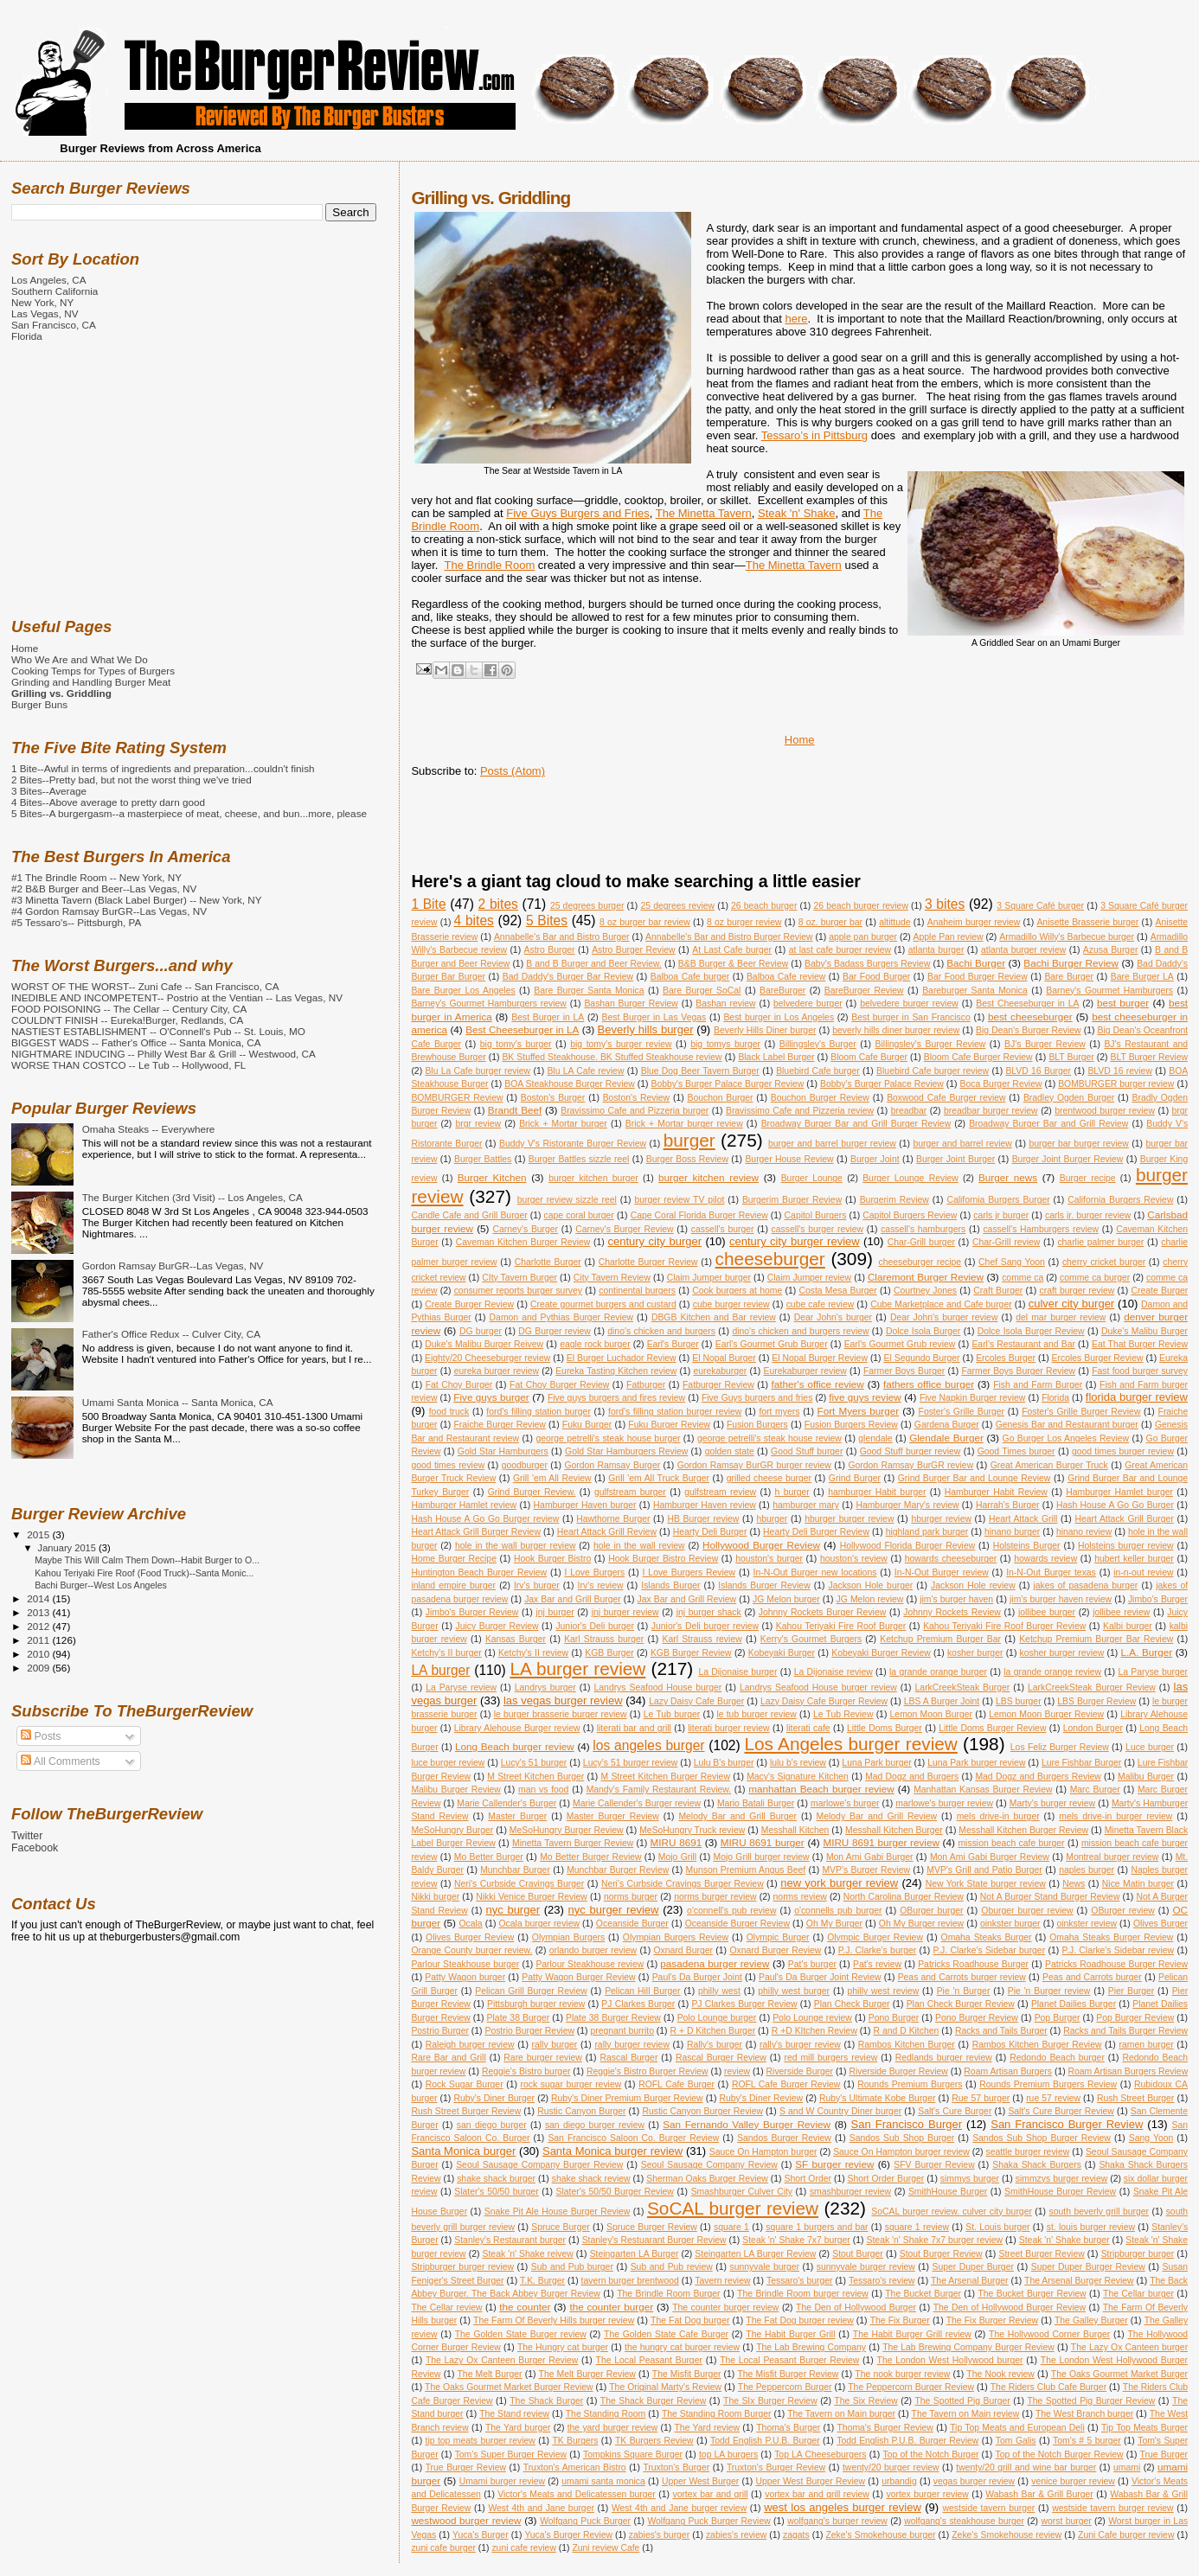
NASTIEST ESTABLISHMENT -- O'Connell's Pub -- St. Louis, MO (158, 1031)
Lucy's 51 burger (534, 1762)
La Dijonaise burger (737, 1672)
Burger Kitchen (492, 1177)
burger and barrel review (962, 1143)
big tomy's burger (516, 1044)
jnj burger (554, 1612)
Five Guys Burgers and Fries (577, 513)
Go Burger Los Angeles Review (1066, 1438)
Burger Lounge (812, 1178)
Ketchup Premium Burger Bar (940, 1639)
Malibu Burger (1146, 1776)
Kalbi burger (1127, 1626)
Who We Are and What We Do (79, 659)
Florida (1055, 1398)
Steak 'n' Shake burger (1064, 2240)
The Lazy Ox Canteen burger (1129, 2347)
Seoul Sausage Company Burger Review (539, 2165)
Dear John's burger (833, 1317)
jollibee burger (1046, 1612)
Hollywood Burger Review (761, 1544)
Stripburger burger (1138, 2254)
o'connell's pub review (731, 1910)
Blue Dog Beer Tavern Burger (700, 1071)
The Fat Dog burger (690, 2320)
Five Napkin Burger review (972, 1398)
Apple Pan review (949, 937)
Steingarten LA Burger (634, 2254)
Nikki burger (435, 1897)
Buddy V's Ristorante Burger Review (572, 1143)
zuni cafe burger (443, 2548)
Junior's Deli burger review (705, 1626)
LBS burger (1019, 1701)
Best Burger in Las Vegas (654, 1017)
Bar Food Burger (876, 976)
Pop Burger (1057, 2018)
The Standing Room (606, 2414)
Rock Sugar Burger (464, 2084)
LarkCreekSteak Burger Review (1092, 1687)
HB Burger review (703, 1519)
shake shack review (591, 2178)
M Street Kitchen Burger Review (665, 1776)
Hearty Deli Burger (710, 1532)
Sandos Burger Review (784, 2138)
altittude (894, 922)
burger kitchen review (708, 1177)
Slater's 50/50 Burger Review (615, 2191)
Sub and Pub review (672, 2267)
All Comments (60, 1761)
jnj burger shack (708, 1612)
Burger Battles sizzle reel (579, 1159)
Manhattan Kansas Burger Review (983, 1789)
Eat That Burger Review (1140, 1344)
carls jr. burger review (1088, 1215)
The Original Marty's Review (665, 2387)
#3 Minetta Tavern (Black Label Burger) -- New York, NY (136, 899)
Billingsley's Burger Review (930, 1044)
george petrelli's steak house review (769, 1438)
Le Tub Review (843, 1714)
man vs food (543, 1789)
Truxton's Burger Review (776, 2467)
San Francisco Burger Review (1067, 2124)
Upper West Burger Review (810, 2481)
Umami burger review (502, 2481)
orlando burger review (593, 1950)
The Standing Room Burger (717, 2414)
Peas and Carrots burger (1092, 1977)
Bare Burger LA (1142, 976)
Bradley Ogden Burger (1068, 1098)
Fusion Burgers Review (851, 1424)
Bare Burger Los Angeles (463, 990)
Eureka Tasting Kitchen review (615, 1371)
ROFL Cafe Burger (676, 2084)
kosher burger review (1062, 1653)
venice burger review (1073, 2481)
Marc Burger (1095, 1789)
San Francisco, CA (53, 324)
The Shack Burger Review (653, 2401)
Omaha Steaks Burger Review (1111, 1937)
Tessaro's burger (799, 2280)
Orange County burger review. (471, 1950)
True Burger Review (466, 2467)
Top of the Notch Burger (931, 2454)
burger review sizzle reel (567, 1200)
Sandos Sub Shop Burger (902, 2138)
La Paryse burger (1153, 1672)
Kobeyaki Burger (781, 1653)
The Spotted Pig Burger (962, 2401)
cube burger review (731, 1304)
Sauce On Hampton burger (763, 2152)
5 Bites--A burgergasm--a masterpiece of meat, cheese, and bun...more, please (189, 813)
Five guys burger (491, 1397)
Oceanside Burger (632, 1923)
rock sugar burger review (571, 2084)
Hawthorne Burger (613, 1519)
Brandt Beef (515, 1109)
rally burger (555, 2044)
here (796, 318)
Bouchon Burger (720, 1098)
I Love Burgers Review (689, 1572)
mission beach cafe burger (1011, 1843)
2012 (39, 1626)
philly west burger (794, 1991)
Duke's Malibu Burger (1144, 1331)
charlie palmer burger (1100, 1242)
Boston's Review (636, 1098)
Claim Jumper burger (709, 1277)
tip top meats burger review (480, 2440)
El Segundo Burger (922, 1358)
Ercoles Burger (1006, 1358)
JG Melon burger (786, 1599)
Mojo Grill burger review (762, 1857)
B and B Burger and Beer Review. (594, 963)
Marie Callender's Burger (506, 1803)
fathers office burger (928, 1384)
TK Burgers (575, 2440)
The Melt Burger (490, 2374)
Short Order (808, 2178)
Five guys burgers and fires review (616, 1398)
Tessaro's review (882, 2280)
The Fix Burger (900, 2320)
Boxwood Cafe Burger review (946, 1098)
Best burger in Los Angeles (778, 1017)
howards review (1045, 1558)
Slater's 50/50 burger (496, 2191)
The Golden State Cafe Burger (666, 2334)
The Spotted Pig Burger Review (1091, 2401)
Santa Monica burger (463, 2151)
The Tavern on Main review (966, 2414)
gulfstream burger (630, 1492)
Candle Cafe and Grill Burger (469, 1215)
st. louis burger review (1091, 2227)
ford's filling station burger (538, 1411)
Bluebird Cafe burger (818, 1071)
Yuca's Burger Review (568, 2535)
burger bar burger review (1078, 1143)
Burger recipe (1088, 1178)
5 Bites (546, 920)
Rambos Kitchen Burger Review (1037, 2044)
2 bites (498, 904)
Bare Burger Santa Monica (589, 990)
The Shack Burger (546, 2401)
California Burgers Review (1120, 1200)
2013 (39, 1612)
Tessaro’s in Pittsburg (814, 435)
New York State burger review (986, 1884)
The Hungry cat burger (562, 2347)
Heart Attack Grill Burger (1123, 1519)
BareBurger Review (864, 990)
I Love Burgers (595, 1572)
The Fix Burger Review (992, 2320)
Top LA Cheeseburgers (820, 2454)
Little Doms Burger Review (992, 1728)
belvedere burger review (909, 1003)
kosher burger (975, 1653)
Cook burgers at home (737, 1290)
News (1073, 1884)
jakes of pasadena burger (1086, 1585)
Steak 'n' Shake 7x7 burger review (935, 2240)
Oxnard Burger (683, 1950)
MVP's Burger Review (866, 1870)
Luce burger (1149, 1747)
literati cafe (808, 1728)
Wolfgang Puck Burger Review (708, 2521)
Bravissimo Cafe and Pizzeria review (800, 1110)
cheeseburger (770, 1259)
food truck (449, 1411)
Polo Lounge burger (717, 2018)
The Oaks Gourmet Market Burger (1119, 2374)
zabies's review (736, 2535)
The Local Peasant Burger (649, 2360)
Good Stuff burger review (910, 1451)
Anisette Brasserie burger (1087, 922)
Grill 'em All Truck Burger (658, 1478)
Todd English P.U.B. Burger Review (907, 2440)
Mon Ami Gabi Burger (870, 1857)
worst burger (1066, 2521)
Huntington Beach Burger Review (479, 1572)
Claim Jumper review (809, 1277)
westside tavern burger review (1112, 2508)
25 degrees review (677, 906)
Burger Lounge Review (910, 1178)
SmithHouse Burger (947, 2191)
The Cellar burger (1138, 2293)
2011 (39, 1640)
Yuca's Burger (480, 2535)
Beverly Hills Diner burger (765, 1030)
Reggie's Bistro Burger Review (647, 2071)
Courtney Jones (925, 1290)
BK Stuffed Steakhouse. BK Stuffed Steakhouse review (611, 1057)
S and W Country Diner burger (840, 2111)
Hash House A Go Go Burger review (485, 1519)
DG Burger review (554, 1331)
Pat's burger (812, 1964)
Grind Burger (855, 1478)
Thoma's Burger (788, 2427)
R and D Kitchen (906, 2031)
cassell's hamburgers (923, 1229)
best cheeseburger (1030, 1016)
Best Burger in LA (547, 1017)
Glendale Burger (946, 1437)
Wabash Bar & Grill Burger (1039, 2494)
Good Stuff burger (807, 1451)
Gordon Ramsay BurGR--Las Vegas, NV (173, 1265)
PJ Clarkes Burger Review (744, 2004)
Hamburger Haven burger (585, 1505)
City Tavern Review (612, 1277)
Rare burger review (542, 2057)
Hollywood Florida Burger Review (908, 1545)
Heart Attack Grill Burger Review (475, 1532)
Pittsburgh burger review (536, 2004)
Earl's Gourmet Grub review (900, 1344)
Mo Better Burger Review (590, 1857)
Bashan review (725, 1003)
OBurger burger (931, 1910)
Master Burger (517, 1816)
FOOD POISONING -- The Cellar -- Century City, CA (129, 1008)
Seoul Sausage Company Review (709, 2165)
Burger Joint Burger (955, 1159)
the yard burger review (612, 2427)
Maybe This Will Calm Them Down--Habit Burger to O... (147, 1560)
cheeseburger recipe (920, 1262)
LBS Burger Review (1096, 1701)
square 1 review (917, 2227)
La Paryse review (461, 1687)
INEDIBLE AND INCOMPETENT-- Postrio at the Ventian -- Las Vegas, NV (177, 997)
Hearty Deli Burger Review (816, 1532)
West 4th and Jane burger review (679, 2508)
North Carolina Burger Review (903, 1897)
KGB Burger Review (691, 1653)
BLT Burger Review (1149, 1057)
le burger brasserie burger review (560, 1714)
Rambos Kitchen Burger (906, 2044)
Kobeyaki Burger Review (881, 1653)
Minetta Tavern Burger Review (572, 1843)
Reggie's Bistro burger (526, 2071)
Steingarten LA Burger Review (755, 2254)
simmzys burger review (1061, 2178)
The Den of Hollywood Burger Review (1009, 2307)
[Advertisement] (726, 712)
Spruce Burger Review (651, 2227)
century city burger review (794, 1241)
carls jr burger (1001, 1215)
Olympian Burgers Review (675, 1937)
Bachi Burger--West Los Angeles (101, 1585)
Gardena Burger (946, 1424)
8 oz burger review (744, 922)
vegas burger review (974, 2481)
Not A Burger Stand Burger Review (1050, 1897)
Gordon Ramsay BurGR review (910, 1465)
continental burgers (637, 1290)
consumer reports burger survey (518, 1290)
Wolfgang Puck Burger (585, 2521)
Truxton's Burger (676, 2467)
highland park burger (927, 1532)
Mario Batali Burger (755, 1803)
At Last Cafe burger (732, 950)
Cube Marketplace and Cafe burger (940, 1304)
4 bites (474, 920)
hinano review (1084, 1532)
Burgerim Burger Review (792, 1200)
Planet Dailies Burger (1073, 2004)
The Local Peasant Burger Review (789, 2360)
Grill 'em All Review (552, 1478)
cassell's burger (722, 1229)
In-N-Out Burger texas (1051, 1572)
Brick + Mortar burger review (684, 1123)
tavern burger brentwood (630, 2280)
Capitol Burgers (816, 1215)
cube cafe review (820, 1304)
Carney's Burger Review (624, 1229)
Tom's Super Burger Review (511, 2454)
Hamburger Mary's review (907, 1505)
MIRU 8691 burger (763, 1842)
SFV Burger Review (934, 2165)
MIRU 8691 (676, 1842)
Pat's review (877, 1964)
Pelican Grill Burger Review (531, 1991)
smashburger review (850, 2191)
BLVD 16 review (1119, 1071)
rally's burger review (800, 2044)
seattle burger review (1027, 2152)
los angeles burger (648, 1745)
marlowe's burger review (944, 1803)
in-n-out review (1143, 1572)
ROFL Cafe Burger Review (786, 2084)
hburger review (941, 1519)
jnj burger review (625, 1612)
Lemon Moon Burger (931, 1714)
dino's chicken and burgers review (800, 1331)
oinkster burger (1010, 1923)
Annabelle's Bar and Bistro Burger (562, 937)
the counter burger (611, 2306)
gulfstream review (720, 1492)
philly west (719, 1991)
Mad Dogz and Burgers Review (1037, 1776)
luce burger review (447, 1762)
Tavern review (722, 2280)
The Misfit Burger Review (787, 2374)
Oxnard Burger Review (775, 1950)
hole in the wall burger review (515, 1545)
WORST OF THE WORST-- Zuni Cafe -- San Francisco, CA (145, 986)
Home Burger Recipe (454, 1558)
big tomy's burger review (620, 1044)
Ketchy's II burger (446, 1653)
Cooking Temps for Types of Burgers (93, 670)
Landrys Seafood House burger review (818, 1687)
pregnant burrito (622, 2031)
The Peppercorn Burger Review (911, 2387)
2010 (39, 1653)
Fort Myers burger (859, 1410)
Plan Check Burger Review (961, 2004)
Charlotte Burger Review (648, 1262)
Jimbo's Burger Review (472, 1612)
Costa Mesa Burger (837, 1290)
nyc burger (512, 1909)
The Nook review (1000, 2374)
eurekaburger (720, 1371)
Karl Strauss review (701, 1639)
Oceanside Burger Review (737, 1923)
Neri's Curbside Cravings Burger (519, 1884)
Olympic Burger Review (875, 1937)
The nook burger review (902, 2374)
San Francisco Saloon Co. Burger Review (633, 2138)
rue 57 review (1053, 2098)
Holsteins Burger (1027, 1545)
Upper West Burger (700, 2481)
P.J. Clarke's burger (877, 1950)
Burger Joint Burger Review (1068, 1159)
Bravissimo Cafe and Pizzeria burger (634, 1110)
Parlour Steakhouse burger (465, 1964)
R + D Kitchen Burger (712, 2031)
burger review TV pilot (679, 1200)
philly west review (883, 1991)
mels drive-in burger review (1115, 1816)
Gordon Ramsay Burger (612, 1465)
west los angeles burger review (842, 2507)
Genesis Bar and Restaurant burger (1067, 1424)
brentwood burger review (1105, 1110)
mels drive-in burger (998, 1816)
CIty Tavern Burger (519, 1277)
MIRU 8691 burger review (881, 1842)
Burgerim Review (894, 1200)
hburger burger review (849, 1519)
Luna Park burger (876, 1762)
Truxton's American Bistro (574, 2467)
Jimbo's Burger (1158, 1599)
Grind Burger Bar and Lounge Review (974, 1478)
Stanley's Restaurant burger (510, 2240)
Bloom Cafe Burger (868, 1057)
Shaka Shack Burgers (1036, 2165)
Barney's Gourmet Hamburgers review (488, 1003)
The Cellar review (446, 2307)
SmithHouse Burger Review (1060, 2191)
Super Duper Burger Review (1088, 2267)
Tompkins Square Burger (633, 2454)
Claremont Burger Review (926, 1276)
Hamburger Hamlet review (463, 1505)
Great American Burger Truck (1049, 1465)
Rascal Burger (628, 2057)
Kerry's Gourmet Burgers (811, 1639)
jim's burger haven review (1061, 1599)
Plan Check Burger (852, 2004)
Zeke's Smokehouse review (1006, 2535)
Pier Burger (1131, 1991)
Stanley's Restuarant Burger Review (654, 2240)
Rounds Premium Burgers (909, 2084)
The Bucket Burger (923, 2293)
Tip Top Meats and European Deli (1017, 2427)
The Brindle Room (489, 565)
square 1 (731, 2227)
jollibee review (1121, 1612)
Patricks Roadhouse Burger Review (1116, 1964)
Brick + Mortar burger (563, 1123)
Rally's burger (714, 2044)
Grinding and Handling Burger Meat (90, 681)
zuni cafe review (523, 2548)
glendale (875, 1438)
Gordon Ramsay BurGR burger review (754, 1465)
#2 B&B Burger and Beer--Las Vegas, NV (103, 888)
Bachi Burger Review (1071, 962)
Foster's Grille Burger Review (1081, 1411)
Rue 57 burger (981, 2098)
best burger (1123, 1002)
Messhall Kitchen (795, 1830)
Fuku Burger (587, 1424)
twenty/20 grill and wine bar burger (1026, 2467)
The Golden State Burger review (521, 2334)
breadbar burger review (991, 1110)
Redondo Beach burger (1057, 2057)
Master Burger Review (613, 1816)
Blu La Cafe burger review (477, 1071)
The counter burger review (725, 2307)
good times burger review (1123, 1451)
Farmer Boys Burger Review (1018, 1371)
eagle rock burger (595, 1344)
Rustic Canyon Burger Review (702, 2111)
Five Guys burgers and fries (757, 1398)
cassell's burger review (817, 1229)
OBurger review (1122, 1910)
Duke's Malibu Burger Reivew (484, 1344)
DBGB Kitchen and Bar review (713, 1317)
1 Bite (428, 904)
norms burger (630, 1897)
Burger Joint (875, 1159)
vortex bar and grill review (817, 2494)
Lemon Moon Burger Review (1046, 1714)
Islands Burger (670, 1585)
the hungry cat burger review (682, 2347)
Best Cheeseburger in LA (1027, 1003)
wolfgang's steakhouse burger (964, 2521)
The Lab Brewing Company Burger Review (968, 2347)
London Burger (1093, 1728)
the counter (524, 2306)
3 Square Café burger (1040, 906)
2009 (39, 1667)
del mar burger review (1061, 1317)
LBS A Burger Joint (942, 1701)
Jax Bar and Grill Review (687, 1599)
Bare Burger (1068, 976)
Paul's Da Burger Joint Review (820, 1977)
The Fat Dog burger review (799, 2320)
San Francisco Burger (907, 2124)
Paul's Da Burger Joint (697, 1977)
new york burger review (839, 1882)
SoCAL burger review (732, 2208)
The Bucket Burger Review (1032, 2293)
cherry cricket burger (1103, 1262)
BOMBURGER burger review (1116, 1084)
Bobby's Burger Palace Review (882, 1084)
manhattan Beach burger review (821, 1788)
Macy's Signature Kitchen (798, 1776)
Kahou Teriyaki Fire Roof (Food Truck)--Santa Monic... (144, 1573)
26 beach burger (764, 906)
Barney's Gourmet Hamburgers (1109, 990)
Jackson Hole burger (871, 1585)
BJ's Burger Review (1045, 1044)
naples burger (1086, 1870)
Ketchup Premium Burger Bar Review (1096, 1639)
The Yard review (707, 2427)
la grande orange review (1052, 1672)
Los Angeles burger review (850, 1744)
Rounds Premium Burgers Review (1048, 2084)
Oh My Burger (834, 1923)
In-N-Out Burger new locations (815, 1572)
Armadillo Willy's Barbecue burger (1066, 937)
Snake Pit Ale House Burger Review (557, 2211)
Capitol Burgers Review (909, 1215)
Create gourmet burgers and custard (603, 1304)
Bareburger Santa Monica (975, 990)
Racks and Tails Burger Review (1125, 2031)
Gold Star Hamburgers (503, 1451)
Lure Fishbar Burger (1081, 1762)
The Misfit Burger (686, 2374)
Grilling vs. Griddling (61, 693)
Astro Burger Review (633, 950)
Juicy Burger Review (496, 1626)
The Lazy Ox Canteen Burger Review (502, 2360)
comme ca (1022, 1277)
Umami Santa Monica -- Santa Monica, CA (177, 1402)
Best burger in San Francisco (910, 1017)
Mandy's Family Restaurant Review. (659, 1789)
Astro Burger (549, 950)
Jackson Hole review (973, 1585)
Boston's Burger (553, 1098)
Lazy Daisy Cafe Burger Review (824, 1701)
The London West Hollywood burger (950, 2360)
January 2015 (68, 1548)
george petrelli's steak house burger (607, 1438)
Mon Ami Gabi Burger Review (989, 1857)
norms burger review (715, 1897)
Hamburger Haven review (704, 1505)
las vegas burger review (563, 1700)
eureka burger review (496, 1371)
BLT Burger (1070, 1057)
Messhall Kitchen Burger (894, 1830)
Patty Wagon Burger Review (578, 1977)
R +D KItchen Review (814, 2031)
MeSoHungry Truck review (692, 1830)
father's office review (818, 1384)
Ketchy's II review (533, 1653)
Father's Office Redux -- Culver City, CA (171, 1333)
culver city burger (1072, 1303)
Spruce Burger (560, 2227)
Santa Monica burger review (612, 2151)
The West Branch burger (1084, 2414)
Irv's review (601, 1585)
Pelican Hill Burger (642, 1991)
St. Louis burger (997, 2227)
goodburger (525, 1465)
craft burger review (1077, 1290)
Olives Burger (1160, 1923)
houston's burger (769, 1558)
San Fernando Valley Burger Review (746, 2124)
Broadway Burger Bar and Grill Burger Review (856, 1123)
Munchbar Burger (515, 1870)
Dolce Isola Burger (923, 1331)
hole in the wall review (639, 1545)
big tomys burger (725, 1044)
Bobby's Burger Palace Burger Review (727, 1084)
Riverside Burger (799, 2071)
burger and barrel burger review (832, 1143)
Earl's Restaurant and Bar (1023, 1344)
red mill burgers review (831, 2057)
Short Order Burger (886, 2178)
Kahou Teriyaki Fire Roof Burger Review (1004, 1626)
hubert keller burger (1134, 1558)
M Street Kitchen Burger (535, 1776)
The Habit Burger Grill (790, 2334)
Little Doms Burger (884, 1728)
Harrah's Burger (1008, 1505)
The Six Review (865, 2401)
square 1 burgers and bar (817, 2227)
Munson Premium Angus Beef (746, 1870)
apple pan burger (863, 937)
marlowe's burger (845, 1803)
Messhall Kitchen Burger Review (1023, 1830)
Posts (41, 1736)
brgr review (478, 1123)
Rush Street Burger (1135, 2098)
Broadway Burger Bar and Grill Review (1048, 1123)
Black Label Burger (776, 1057)
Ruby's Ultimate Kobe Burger (877, 2098)
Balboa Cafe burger (690, 976)
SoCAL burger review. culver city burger (951, 2211)
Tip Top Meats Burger (1144, 2427)
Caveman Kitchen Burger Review (523, 1242)
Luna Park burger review (976, 1762)
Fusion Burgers (757, 1424)
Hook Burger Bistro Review (663, 1558)
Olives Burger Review (470, 1937)
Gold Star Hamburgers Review (626, 1451)
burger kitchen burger (593, 1178)
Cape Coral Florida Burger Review (699, 1215)
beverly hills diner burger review (895, 1030)
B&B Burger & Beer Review (733, 963)
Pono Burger (894, 2018)
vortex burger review (927, 2494)
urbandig (899, 2481)
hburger (771, 1519)
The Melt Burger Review (587, 2374)
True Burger (1164, 2454)
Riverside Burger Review (898, 2071)
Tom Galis (1016, 2440)
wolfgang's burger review (837, 2521)
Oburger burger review (1027, 1910)
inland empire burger (453, 1585)
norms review (800, 1897)
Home (800, 739)
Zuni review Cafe (605, 2548)
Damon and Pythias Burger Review (561, 1317)
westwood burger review (466, 2520)
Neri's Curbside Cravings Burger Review (682, 1884)
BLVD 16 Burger (1038, 1071)
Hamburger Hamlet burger (1119, 1492)
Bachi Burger (975, 962)
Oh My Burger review (921, 1923)
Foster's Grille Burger (961, 1411)
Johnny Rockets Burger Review (822, 1612)
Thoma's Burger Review (885, 2427)
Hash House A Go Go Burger (1115, 1505)
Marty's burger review (1052, 1803)
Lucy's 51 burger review (630, 1762)
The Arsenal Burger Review (1079, 2280)
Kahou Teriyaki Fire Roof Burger (841, 1626)
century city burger (654, 1241)
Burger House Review (789, 1159)
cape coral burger (579, 1215)
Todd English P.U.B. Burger (765, 2440)
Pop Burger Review (1135, 2018)
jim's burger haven (956, 1599)
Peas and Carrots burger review (962, 1977)
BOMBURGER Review (457, 1098)
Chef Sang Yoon (1011, 1262)
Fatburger (645, 1385)
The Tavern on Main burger (841, 2414)
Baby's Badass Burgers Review (867, 963)
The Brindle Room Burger (668, 2293)
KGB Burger (609, 1653)
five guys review (865, 1397)
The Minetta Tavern (704, 513)
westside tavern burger (989, 2508)
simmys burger (969, 2178)
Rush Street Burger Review (466, 2111)
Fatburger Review (718, 1385)
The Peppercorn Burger (785, 2387)
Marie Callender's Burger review (637, 1803)
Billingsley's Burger (817, 1044)
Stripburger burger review (462, 2267)
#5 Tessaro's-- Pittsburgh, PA (76, 922)
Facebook (34, 1848)
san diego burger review (594, 2125)
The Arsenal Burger (970, 2280)
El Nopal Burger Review (820, 1358)
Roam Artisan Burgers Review (1128, 2071)
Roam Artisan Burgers (1008, 2071)
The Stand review (514, 2414)
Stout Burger (857, 2254)
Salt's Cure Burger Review (1060, 2111)
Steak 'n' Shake (797, 513)
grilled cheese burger (769, 1478)
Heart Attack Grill (1023, 1519)
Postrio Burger (439, 2031)
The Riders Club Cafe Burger (1048, 2387)
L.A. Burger (1146, 1652)
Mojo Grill (677, 1857)
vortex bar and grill (709, 2494)
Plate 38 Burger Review (613, 2018)
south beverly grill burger (1099, 2211)
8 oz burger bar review (645, 922)
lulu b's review (798, 1762)
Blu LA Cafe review (585, 1071)
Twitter (26, 1836)
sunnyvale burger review (866, 2267)
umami (1126, 2467)
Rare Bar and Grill (448, 2057)
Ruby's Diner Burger (494, 2098)
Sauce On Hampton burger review (901, 2152)
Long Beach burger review (514, 1746)
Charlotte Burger (548, 1262)
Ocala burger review (539, 1923)
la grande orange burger (938, 1672)
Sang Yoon (1151, 2138)
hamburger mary (806, 1505)
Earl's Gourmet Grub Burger (771, 1344)
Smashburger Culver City (741, 2191)
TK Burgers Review (654, 2440)
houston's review (854, 1558)
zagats (796, 2535)
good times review (447, 1465)
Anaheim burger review (974, 922)
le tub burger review (756, 1714)
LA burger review (577, 1668)
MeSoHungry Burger (452, 1830)
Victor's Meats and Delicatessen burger (576, 2494)
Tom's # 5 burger (1087, 2440)
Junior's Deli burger (594, 1626)
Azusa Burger (1110, 950)
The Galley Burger (1091, 2320)
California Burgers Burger (997, 1200)
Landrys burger (545, 1687)
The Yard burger (518, 2427)
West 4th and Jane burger (541, 2508)
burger (689, 1140)
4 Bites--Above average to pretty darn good (108, 802)
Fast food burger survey (1140, 1371)
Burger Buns (39, 704)
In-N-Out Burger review (941, 1572)
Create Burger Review (469, 1304)
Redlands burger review (943, 2057)
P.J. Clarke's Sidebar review (1117, 1950)
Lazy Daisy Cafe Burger (696, 1701)
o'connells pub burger (838, 1910)
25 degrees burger (587, 906)
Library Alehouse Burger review (517, 1728)
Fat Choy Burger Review (559, 1385)
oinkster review (1086, 1923)
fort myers (779, 1411)
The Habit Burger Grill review (912, 2334)
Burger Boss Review (687, 1159)
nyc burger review (613, 1909)
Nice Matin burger (1138, 1884)
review (737, 2071)
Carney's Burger (526, 1229)
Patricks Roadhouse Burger (973, 1964)
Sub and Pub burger (572, 2267)
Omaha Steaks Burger (986, 1937)
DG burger (480, 1331)
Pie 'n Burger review (1049, 1991)
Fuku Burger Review (669, 1424)
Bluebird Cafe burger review (932, 1071)
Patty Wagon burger (465, 1977)
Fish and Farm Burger (1037, 1385)
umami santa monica (603, 2481)
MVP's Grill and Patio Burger (984, 1870)
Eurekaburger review (805, 1371)
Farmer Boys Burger (904, 1371)
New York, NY (42, 302)
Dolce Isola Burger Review (1031, 1331)
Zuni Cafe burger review (1126, 2535)
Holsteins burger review (1126, 1545)
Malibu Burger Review (455, 1789)
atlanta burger (936, 950)
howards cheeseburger (951, 1558)
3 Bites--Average (49, 790)
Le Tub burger (672, 1714)
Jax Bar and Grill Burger (572, 1599)
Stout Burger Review (941, 2254)
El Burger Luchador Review (621, 1358)
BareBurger (782, 990)
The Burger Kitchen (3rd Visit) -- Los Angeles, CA (192, 1197)
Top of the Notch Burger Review (1059, 2454)
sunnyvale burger (764, 2267)
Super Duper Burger (973, 2267)
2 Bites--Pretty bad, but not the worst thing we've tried (131, 779)
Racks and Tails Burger (1001, 2031)
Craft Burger (998, 1290)
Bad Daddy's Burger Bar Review (568, 976)
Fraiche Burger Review (500, 1424)
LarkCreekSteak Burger (962, 1687)
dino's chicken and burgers (661, 1331)
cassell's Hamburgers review (1041, 1229)
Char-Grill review (1006, 1242)
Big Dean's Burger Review (1028, 1030)
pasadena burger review (714, 1963)
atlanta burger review (1023, 950)
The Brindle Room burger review (803, 2293)
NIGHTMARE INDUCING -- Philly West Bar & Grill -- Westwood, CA (163, 1053)
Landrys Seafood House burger (658, 1687)
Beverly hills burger (646, 1029)
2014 (39, 1598)
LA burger (440, 1670)
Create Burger (1160, 1290)
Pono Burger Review (976, 2018)
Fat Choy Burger (459, 1385)
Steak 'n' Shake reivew (528, 2254)
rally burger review (631, 2044)
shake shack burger (496, 2178)
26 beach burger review (860, 906)
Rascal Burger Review (721, 2057)
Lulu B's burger (724, 1762)
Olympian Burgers (568, 1937)
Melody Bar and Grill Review (877, 1816)
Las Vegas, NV (45, 313)
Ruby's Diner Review (762, 2098)
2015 (39, 1534)
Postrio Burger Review (529, 2031)
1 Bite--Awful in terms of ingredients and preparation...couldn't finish (163, 768)
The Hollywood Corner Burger (1049, 2334)
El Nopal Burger (724, 1358)
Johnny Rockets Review (952, 1612)
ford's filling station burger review (674, 1411)
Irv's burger (537, 1585)
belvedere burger (808, 1003)
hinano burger (1012, 1532)
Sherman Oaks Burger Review (707, 2178)
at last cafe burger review (840, 950)
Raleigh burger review (470, 2044)
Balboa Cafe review (786, 976)
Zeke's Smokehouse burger (880, 2535)
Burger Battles (482, 1159)
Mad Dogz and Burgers (912, 1776)
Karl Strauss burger (604, 1639)
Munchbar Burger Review (618, 1870)
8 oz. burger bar (830, 922)
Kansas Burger (515, 1639)
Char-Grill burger (921, 1242)
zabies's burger (659, 2535)
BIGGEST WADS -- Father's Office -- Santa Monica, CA (136, 1042)
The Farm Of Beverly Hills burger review (553, 2320)
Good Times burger (1016, 1451)
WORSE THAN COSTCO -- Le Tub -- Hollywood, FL (128, 1065)
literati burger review (728, 1728)
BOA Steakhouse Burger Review (569, 1084)
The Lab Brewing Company (811, 2347)
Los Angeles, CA (49, 279)
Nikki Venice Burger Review (531, 1897)
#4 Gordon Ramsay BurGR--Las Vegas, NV (109, 911)
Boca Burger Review (1001, 1084)
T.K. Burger (542, 2280)
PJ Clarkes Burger (638, 2004)
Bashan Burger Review (630, 1003)
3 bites (945, 904)
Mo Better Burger (488, 1857)
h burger (792, 1492)
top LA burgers (728, 2454)
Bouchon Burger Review (820, 1098)
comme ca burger (1095, 1277)
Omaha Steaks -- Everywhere (148, 1129)
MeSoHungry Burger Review (567, 1830)
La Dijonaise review (833, 1672)
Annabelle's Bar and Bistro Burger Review (729, 937)
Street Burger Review (1041, 2254)
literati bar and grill (634, 1728)
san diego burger (492, 2125)
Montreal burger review (1112, 1857)
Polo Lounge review (812, 2018)
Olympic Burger (778, 1937)
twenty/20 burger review (891, 2467)
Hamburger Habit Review (996, 1492)
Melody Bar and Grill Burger (737, 1816)
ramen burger (1146, 2044)
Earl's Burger (673, 1344)
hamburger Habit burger (877, 1492)
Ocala (470, 1923)
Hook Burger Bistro (552, 1558)
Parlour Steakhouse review (589, 1964)
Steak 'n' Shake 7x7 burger (796, 2240)
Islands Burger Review (764, 1585)
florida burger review (1137, 1396)
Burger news (1007, 1177)
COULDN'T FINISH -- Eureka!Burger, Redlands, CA (127, 1020)
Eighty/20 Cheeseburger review (487, 1358)
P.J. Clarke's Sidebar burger (989, 1950)
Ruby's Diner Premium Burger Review (627, 2098)
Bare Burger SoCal (702, 990)
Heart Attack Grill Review (607, 1532)
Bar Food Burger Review (977, 976)
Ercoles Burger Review (1098, 1358)
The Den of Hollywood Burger (856, 2307)
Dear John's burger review (944, 1317)
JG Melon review (870, 1599)
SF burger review (834, 2164)
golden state (729, 1451)
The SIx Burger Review (770, 2401)
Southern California (54, 291)
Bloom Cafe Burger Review (978, 1057)
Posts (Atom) (512, 770)
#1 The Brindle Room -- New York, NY (96, 877)
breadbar (909, 1110)
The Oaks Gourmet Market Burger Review (509, 2387)
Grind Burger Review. (532, 1492)
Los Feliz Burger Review (1059, 1747)
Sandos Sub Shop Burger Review (1041, 2138)
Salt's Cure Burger (954, 2111)
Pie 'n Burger (964, 1991)
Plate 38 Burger (518, 2018)
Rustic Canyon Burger (581, 2111)
